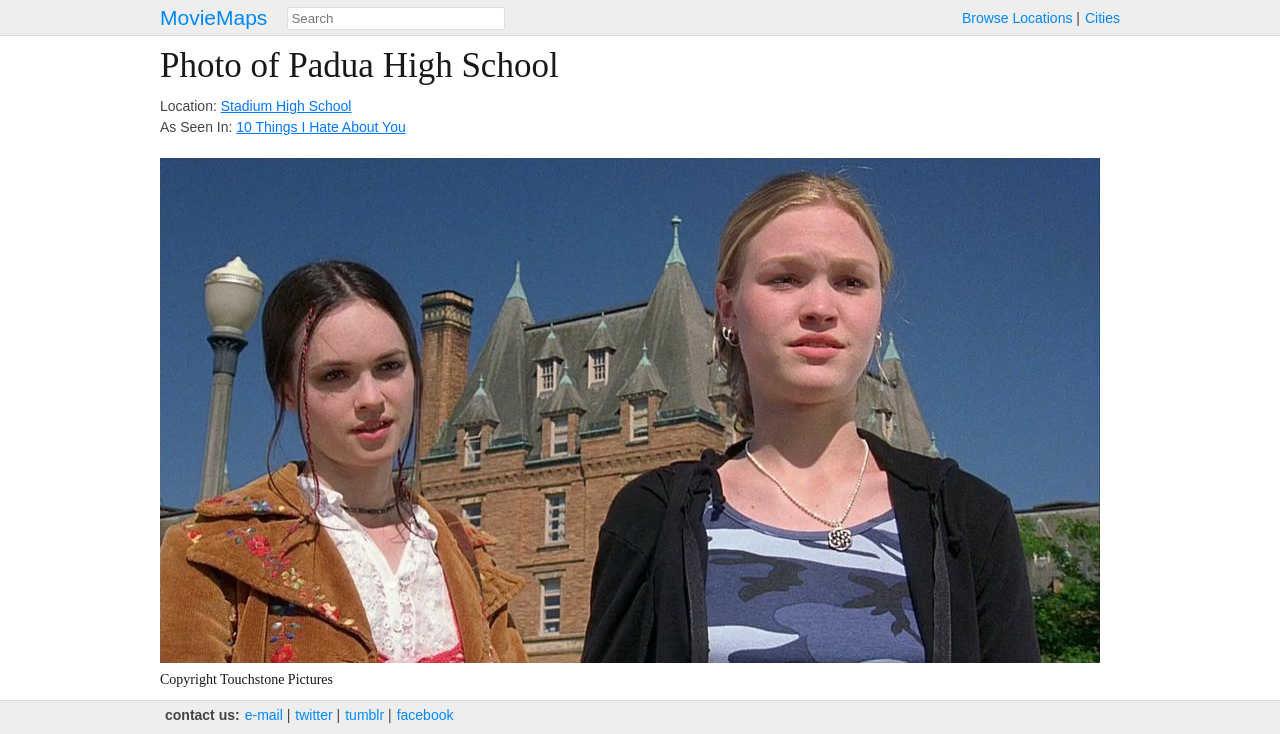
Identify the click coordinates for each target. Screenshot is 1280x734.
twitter (313, 715)
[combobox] (396, 18)
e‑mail (264, 715)
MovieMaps (213, 17)
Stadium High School (286, 106)
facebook (425, 715)
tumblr (364, 715)
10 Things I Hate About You (320, 127)
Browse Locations (1017, 18)
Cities (1102, 18)
